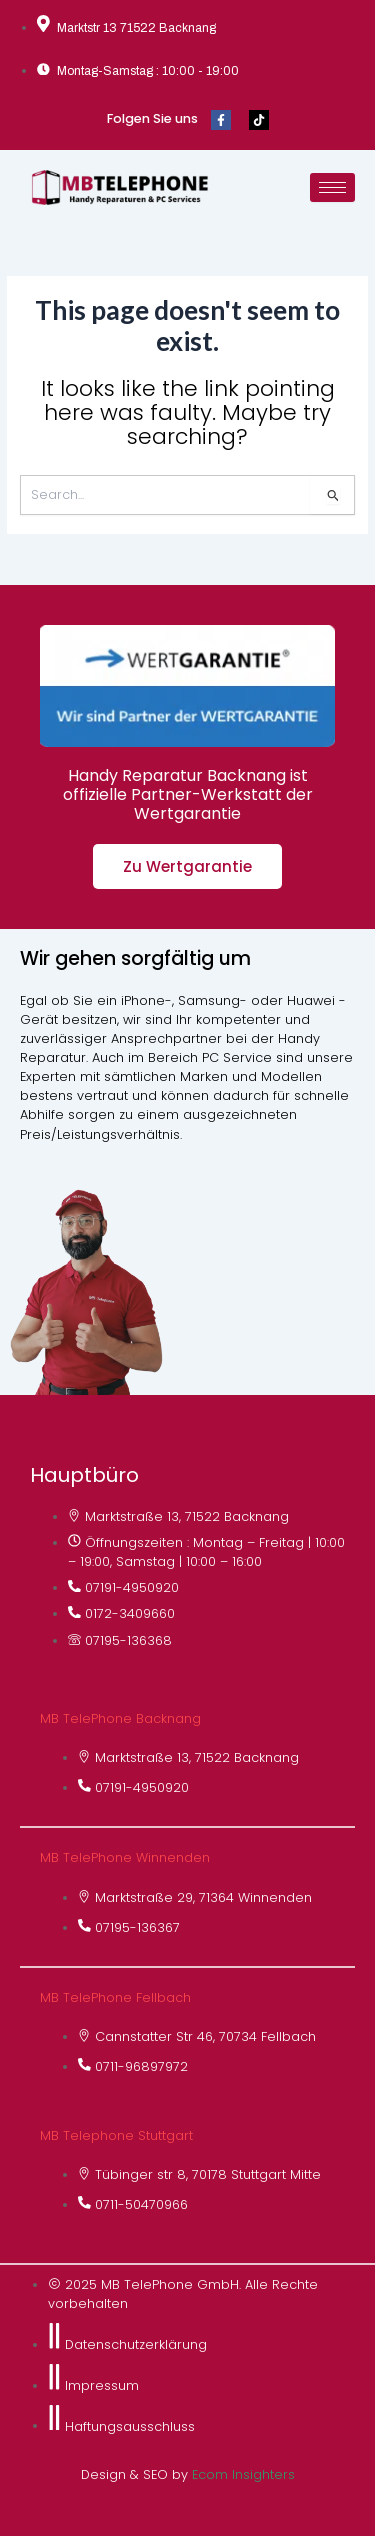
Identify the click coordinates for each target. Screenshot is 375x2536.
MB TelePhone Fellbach (115, 1997)
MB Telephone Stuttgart (116, 2135)
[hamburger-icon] (332, 187)
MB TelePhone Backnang (120, 1718)
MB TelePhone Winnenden (125, 1857)
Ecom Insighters (243, 2474)
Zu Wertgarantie (187, 866)
